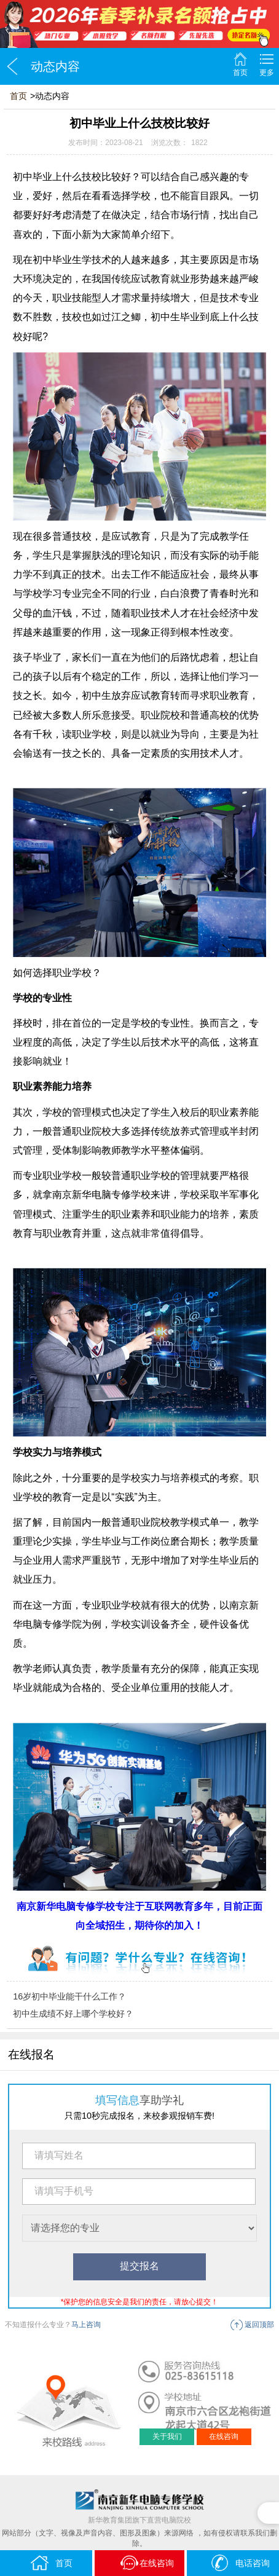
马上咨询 (86, 2324)
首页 (240, 72)
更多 (266, 72)
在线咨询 (223, 2436)
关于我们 (167, 2436)
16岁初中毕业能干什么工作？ (69, 1996)
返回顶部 (259, 2324)
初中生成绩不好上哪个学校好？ (73, 2014)
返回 (12, 66)
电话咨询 (240, 2563)
